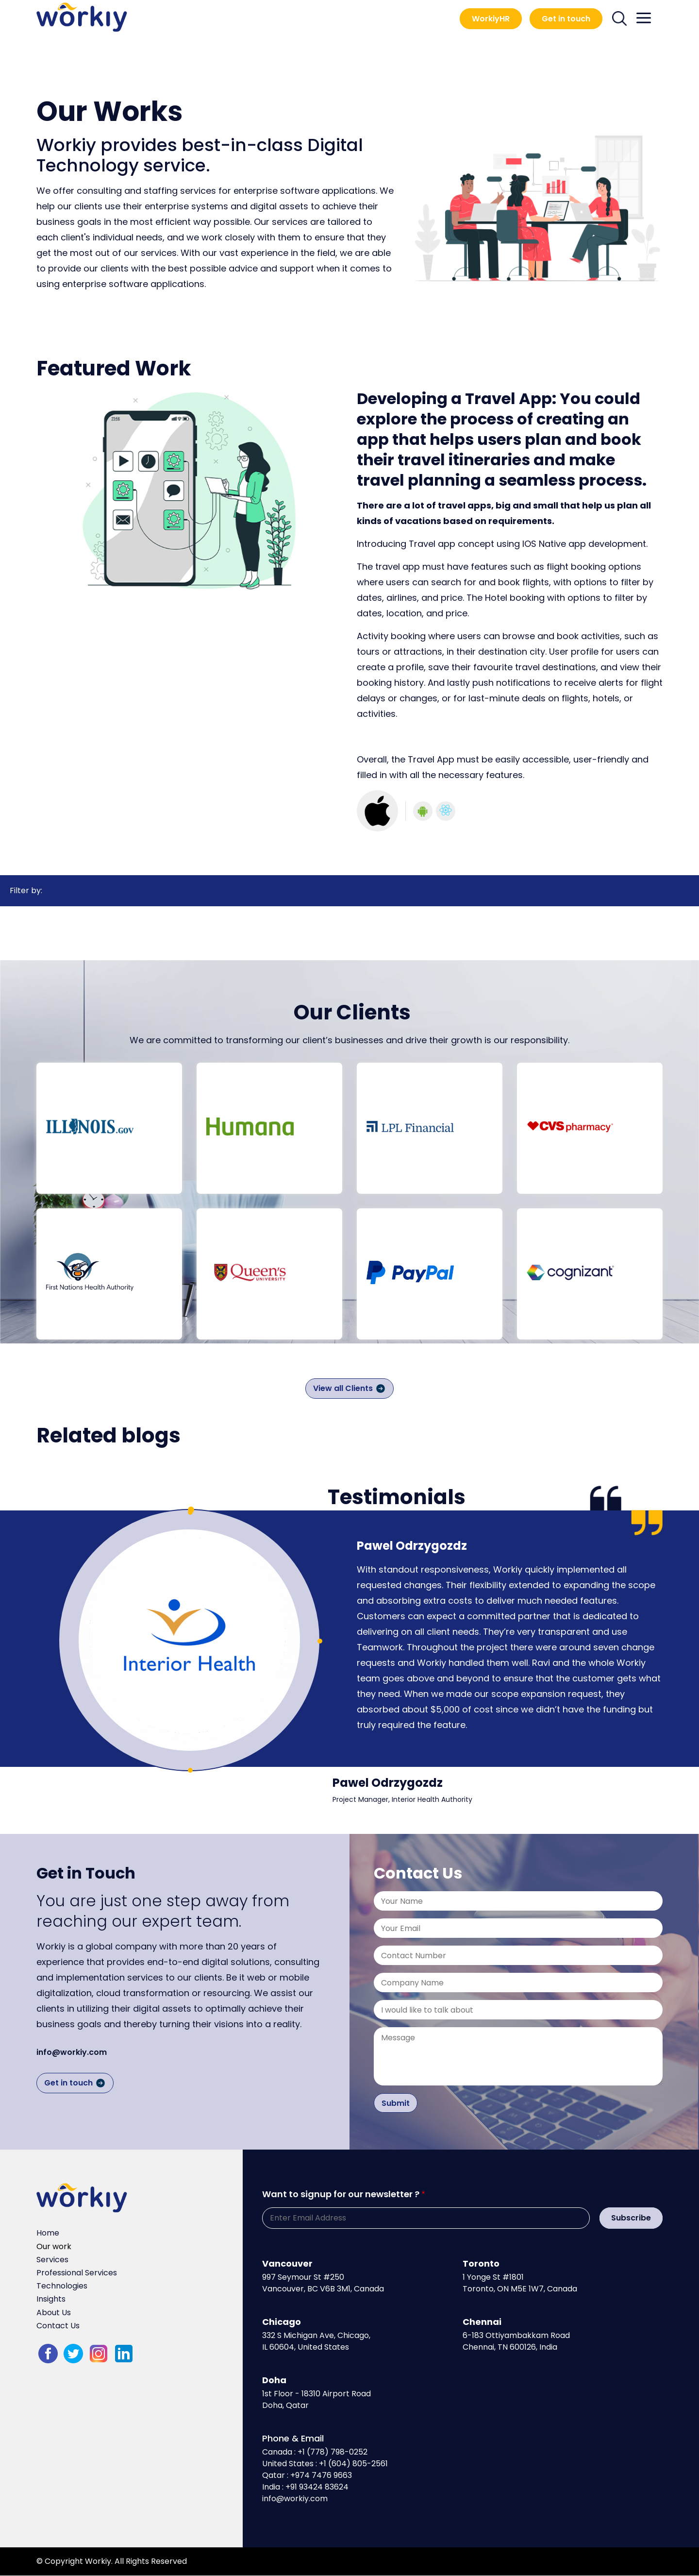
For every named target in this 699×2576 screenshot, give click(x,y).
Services (52, 2259)
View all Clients (343, 1388)
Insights (51, 2299)
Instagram (98, 2353)
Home (47, 2232)
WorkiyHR (491, 18)
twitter (73, 2353)
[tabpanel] (189, 1640)
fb (48, 2353)
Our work (53, 2246)
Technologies (61, 2285)
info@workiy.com (71, 2052)
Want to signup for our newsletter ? (340, 2194)
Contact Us (58, 2325)
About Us (53, 2312)
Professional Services (76, 2272)
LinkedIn (123, 2353)
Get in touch (566, 18)
